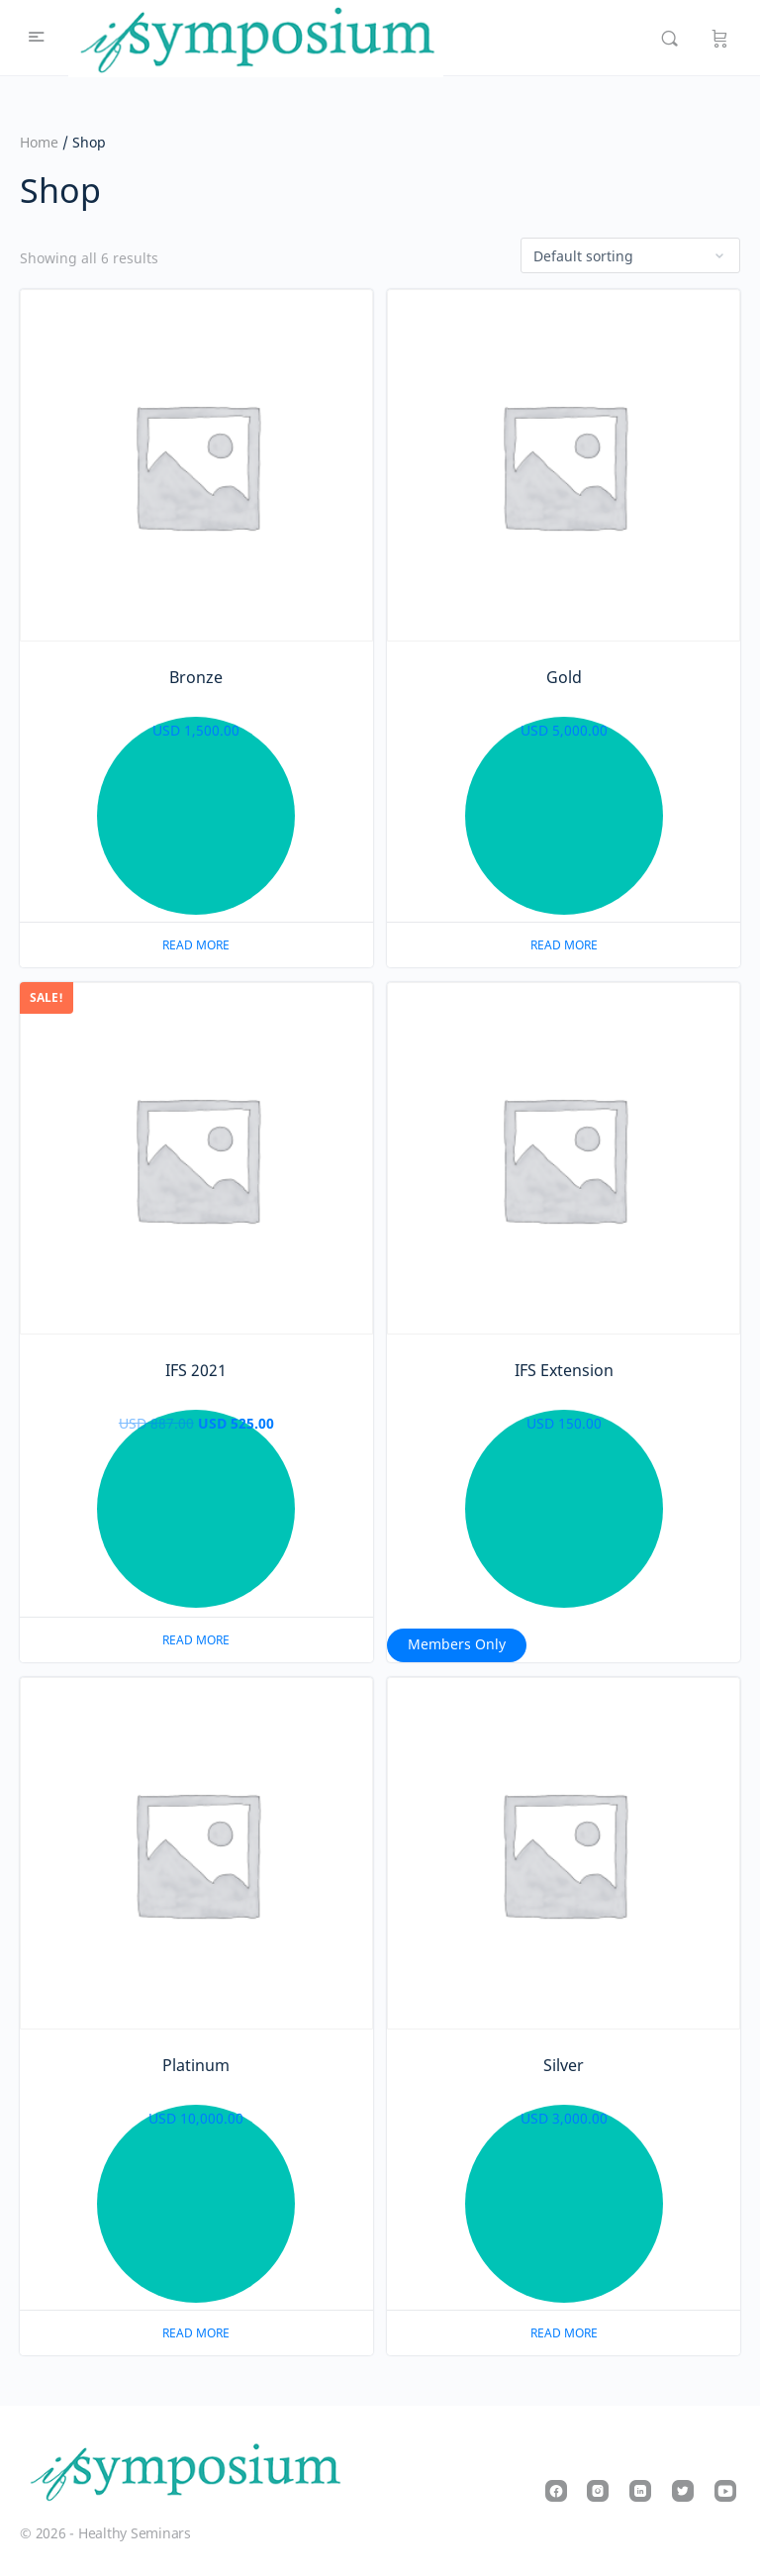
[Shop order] (630, 255)
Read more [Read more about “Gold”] (564, 945)
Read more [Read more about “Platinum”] (196, 2333)
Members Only (457, 1644)
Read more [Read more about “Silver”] (564, 2333)
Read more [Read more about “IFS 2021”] (196, 1640)
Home (39, 142)
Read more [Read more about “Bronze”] (196, 945)
